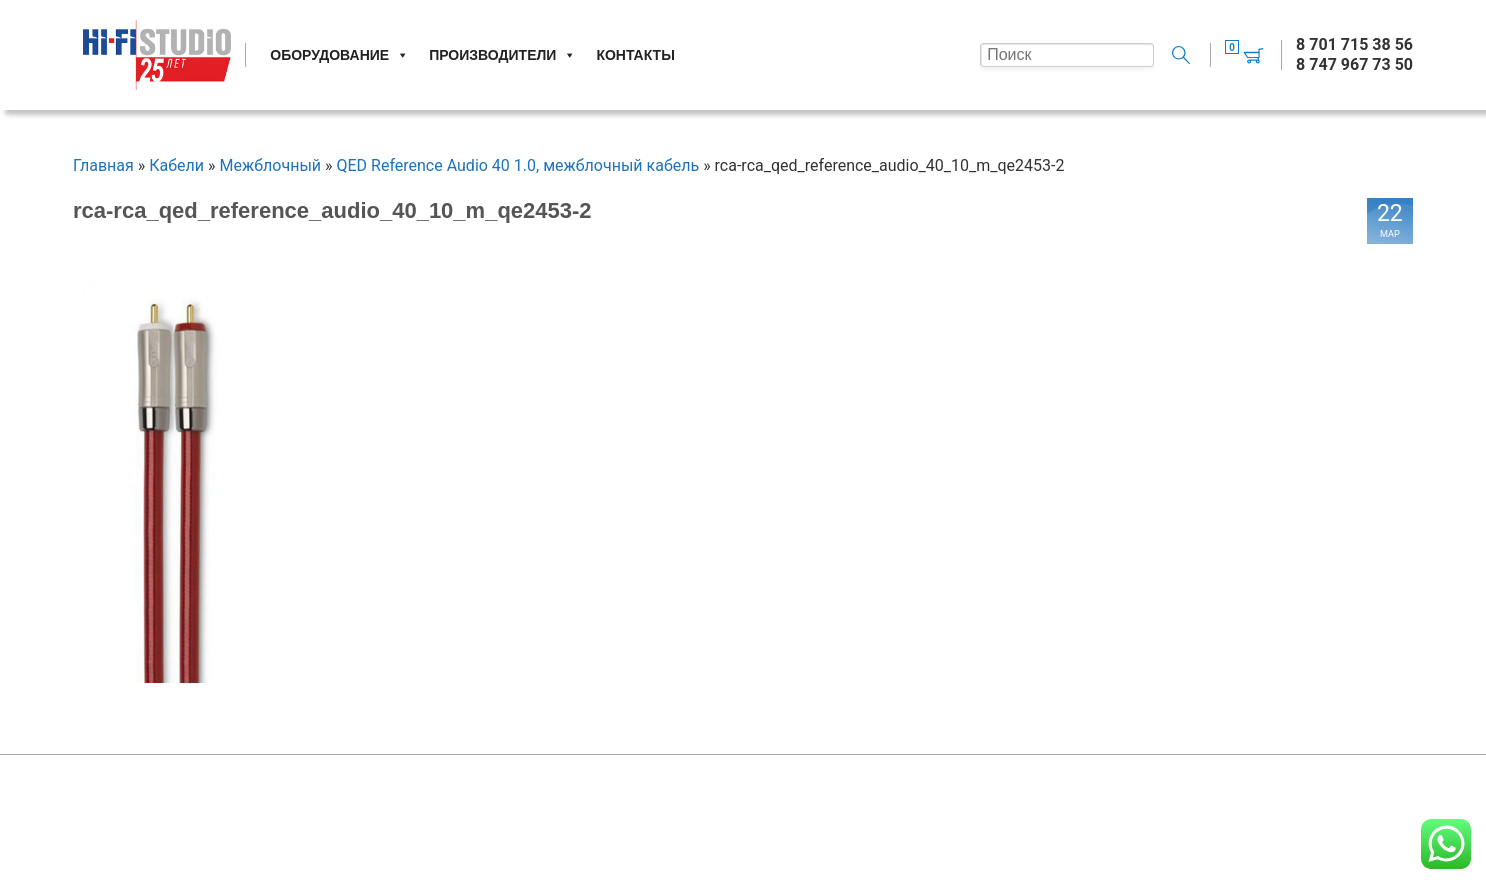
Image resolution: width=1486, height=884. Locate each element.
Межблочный (271, 165)
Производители (502, 55)
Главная (103, 165)
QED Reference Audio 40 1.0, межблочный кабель (517, 165)
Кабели (176, 165)
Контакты (635, 55)
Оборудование (339, 55)
